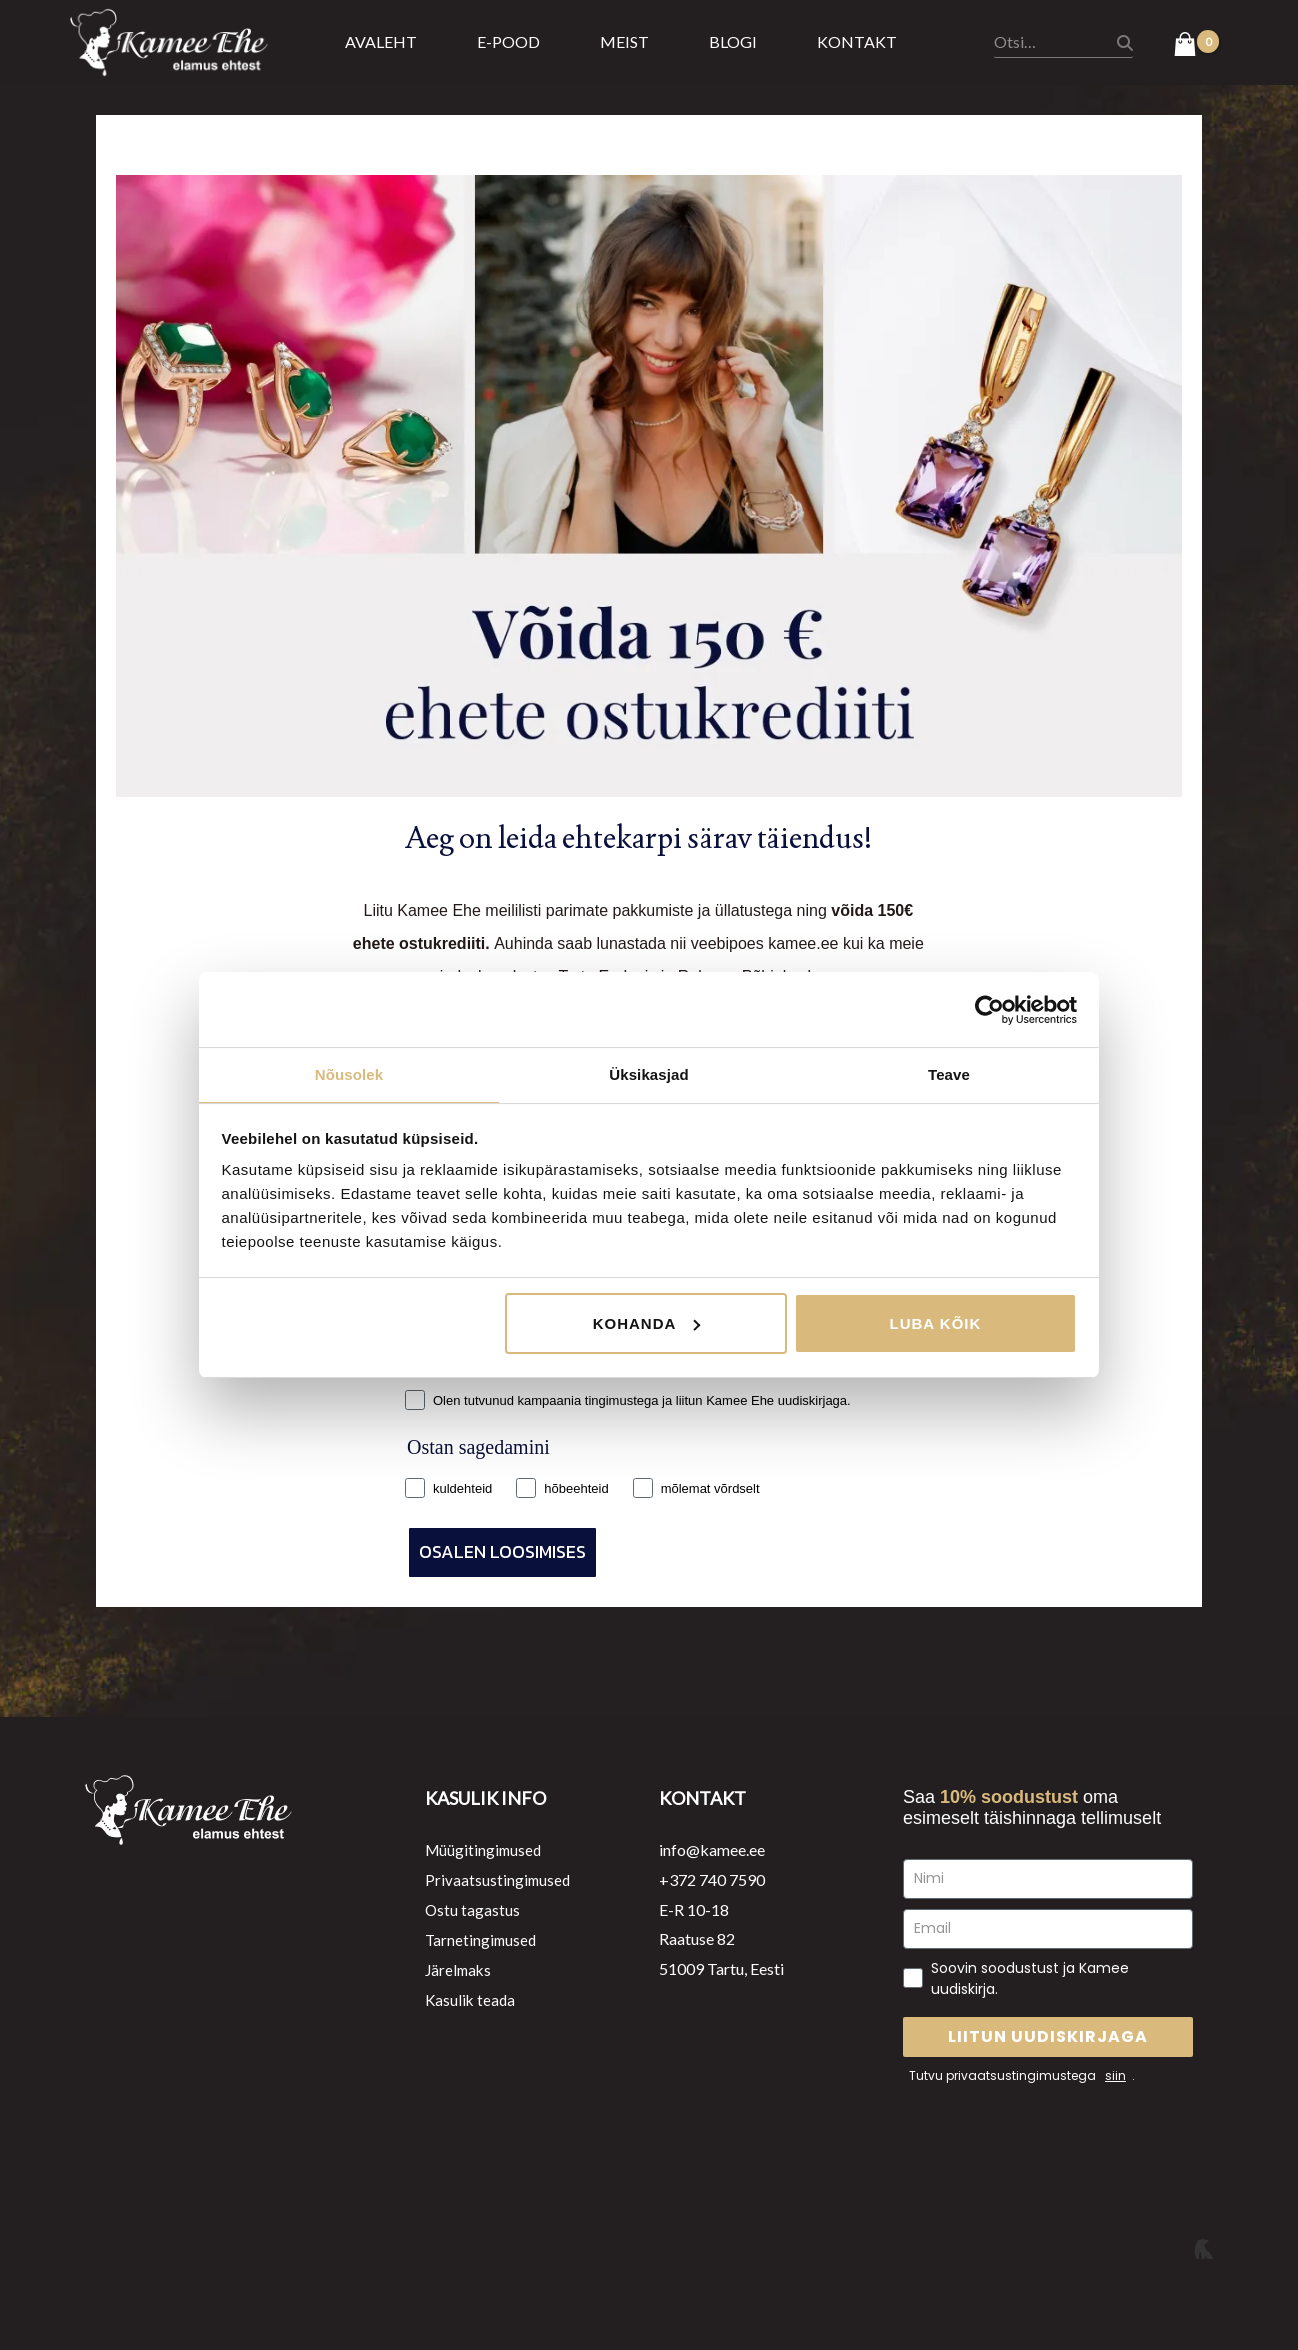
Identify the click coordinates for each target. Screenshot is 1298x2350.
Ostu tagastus (473, 1909)
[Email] (1048, 1929)
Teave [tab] (949, 1073)
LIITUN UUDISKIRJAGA (1048, 2036)
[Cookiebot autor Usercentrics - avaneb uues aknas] (989, 1009)
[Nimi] (1048, 1879)
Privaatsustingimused (499, 1879)
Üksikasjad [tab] (648, 1073)
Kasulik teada (471, 1998)
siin (1115, 2075)
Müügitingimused (485, 1849)
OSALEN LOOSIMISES (502, 1551)
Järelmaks (460, 1968)
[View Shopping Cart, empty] (1196, 46)
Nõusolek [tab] (349, 1073)
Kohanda (647, 1324)
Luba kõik (936, 1324)
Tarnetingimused (482, 1938)
